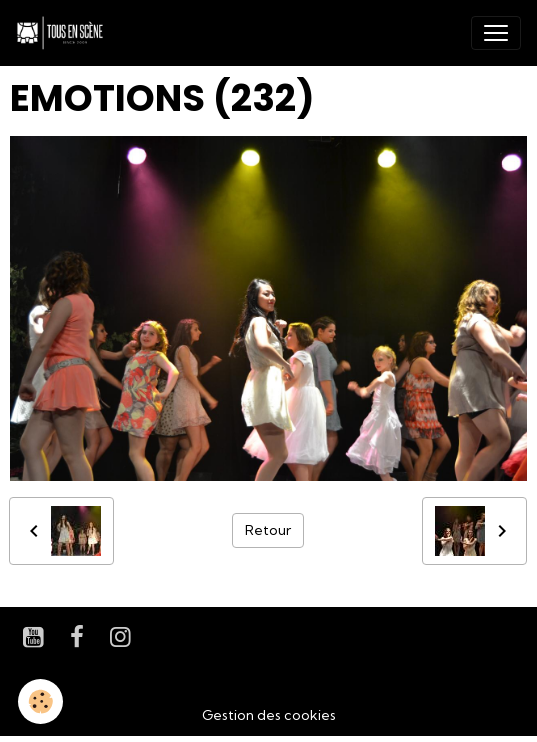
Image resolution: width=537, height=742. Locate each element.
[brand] (64, 33)
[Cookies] (40, 701)
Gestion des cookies (269, 715)
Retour (268, 530)
